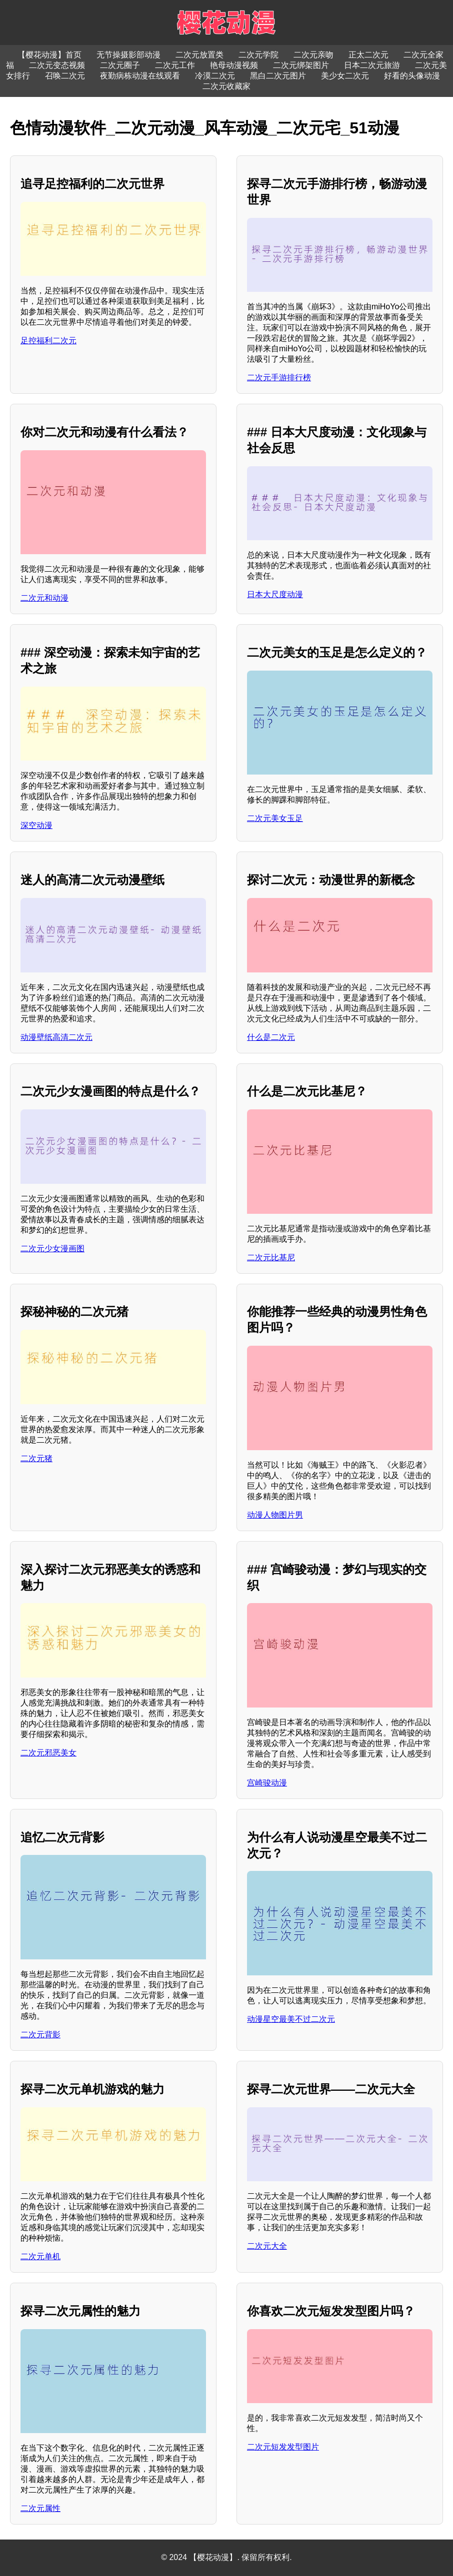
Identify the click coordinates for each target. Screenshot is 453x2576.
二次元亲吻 (314, 54)
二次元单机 (40, 2256)
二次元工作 (175, 65)
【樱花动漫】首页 (50, 54)
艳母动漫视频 (234, 65)
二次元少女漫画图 (52, 1248)
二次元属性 (40, 2508)
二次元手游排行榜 (279, 377)
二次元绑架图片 (301, 65)
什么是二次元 (271, 1037)
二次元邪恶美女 (48, 1752)
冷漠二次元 (215, 75)
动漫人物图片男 (275, 1515)
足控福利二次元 (48, 340)
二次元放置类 (200, 54)
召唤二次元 (65, 75)
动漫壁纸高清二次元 (56, 1037)
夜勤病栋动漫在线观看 (140, 75)
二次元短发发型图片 (283, 2447)
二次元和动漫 (44, 598)
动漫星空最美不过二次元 (291, 2019)
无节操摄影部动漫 (128, 54)
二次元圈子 (120, 65)
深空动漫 (36, 825)
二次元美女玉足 (275, 818)
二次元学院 (258, 54)
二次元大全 (267, 2246)
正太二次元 (368, 54)
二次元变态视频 (57, 65)
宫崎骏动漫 (267, 1782)
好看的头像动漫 (412, 75)
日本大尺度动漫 (275, 594)
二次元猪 (36, 1458)
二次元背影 (40, 2034)
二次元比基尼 (271, 1257)
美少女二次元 (345, 75)
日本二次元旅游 (372, 65)
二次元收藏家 (226, 86)
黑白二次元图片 (278, 75)
